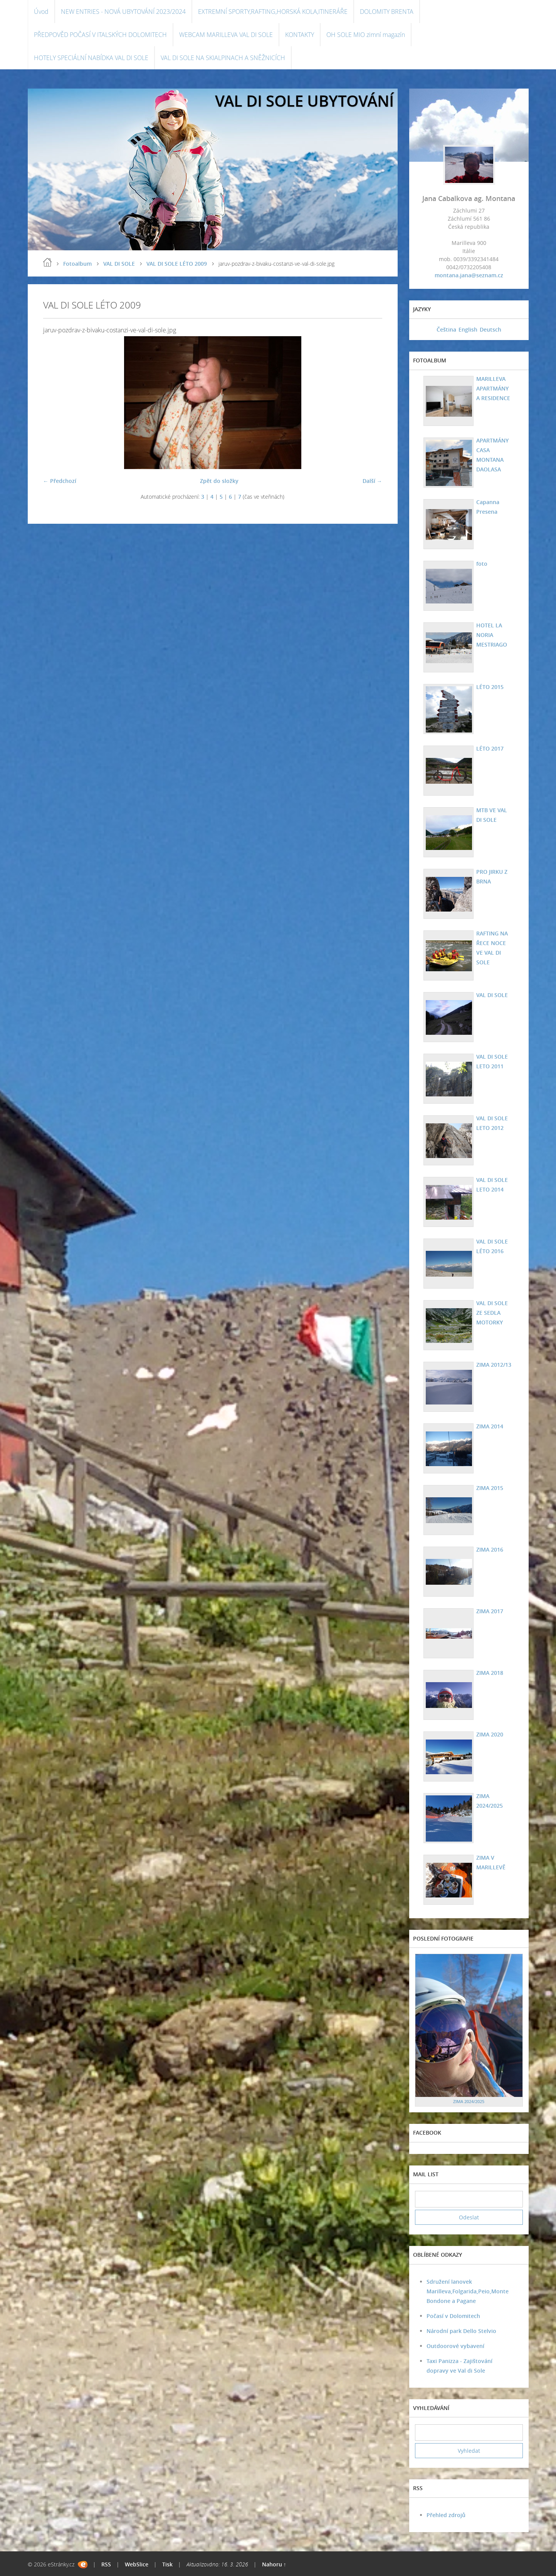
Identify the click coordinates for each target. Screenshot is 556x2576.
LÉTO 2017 (490, 748)
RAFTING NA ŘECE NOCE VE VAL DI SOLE (492, 948)
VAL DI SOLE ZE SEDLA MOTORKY (492, 1312)
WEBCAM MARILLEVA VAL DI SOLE (226, 34)
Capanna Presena (487, 506)
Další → (372, 480)
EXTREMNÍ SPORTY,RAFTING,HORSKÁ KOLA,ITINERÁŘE (273, 11)
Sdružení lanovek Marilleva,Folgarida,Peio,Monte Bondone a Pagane (468, 2291)
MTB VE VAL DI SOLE (491, 814)
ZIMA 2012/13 (493, 1364)
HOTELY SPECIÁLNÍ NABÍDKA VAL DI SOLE (91, 58)
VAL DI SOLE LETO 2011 (492, 1061)
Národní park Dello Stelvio (461, 2331)
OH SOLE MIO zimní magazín (365, 34)
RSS (106, 2564)
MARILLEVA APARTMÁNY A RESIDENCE (493, 388)
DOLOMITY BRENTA (386, 11)
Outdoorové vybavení (455, 2346)
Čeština (446, 329)
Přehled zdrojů (446, 2515)
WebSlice (136, 2564)
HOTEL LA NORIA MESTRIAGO (491, 635)
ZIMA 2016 (489, 1549)
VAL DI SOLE (119, 263)
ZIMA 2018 (489, 1672)
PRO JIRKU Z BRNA (491, 876)
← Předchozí (59, 480)
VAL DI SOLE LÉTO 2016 (492, 1246)
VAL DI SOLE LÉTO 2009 (176, 263)
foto (481, 563)
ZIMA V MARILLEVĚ (491, 1862)
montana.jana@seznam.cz (469, 275)
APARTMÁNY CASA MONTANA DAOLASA (492, 455)
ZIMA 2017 (489, 1611)
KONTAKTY (299, 34)
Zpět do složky (219, 480)
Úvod (41, 11)
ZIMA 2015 (489, 1488)
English (468, 329)
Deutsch (490, 329)
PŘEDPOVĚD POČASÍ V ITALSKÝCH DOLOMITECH (100, 34)
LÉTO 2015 (490, 687)
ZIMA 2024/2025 (489, 1800)
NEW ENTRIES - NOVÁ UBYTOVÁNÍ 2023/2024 (123, 11)
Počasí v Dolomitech (453, 2316)
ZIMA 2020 (489, 1734)
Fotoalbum (77, 263)
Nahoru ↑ (274, 2564)
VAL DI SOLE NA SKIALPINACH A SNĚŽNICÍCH (223, 58)
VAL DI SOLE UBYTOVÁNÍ (304, 100)
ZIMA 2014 (489, 1426)
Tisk (167, 2564)
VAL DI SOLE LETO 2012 (492, 1123)
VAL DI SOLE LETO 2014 (492, 1184)
